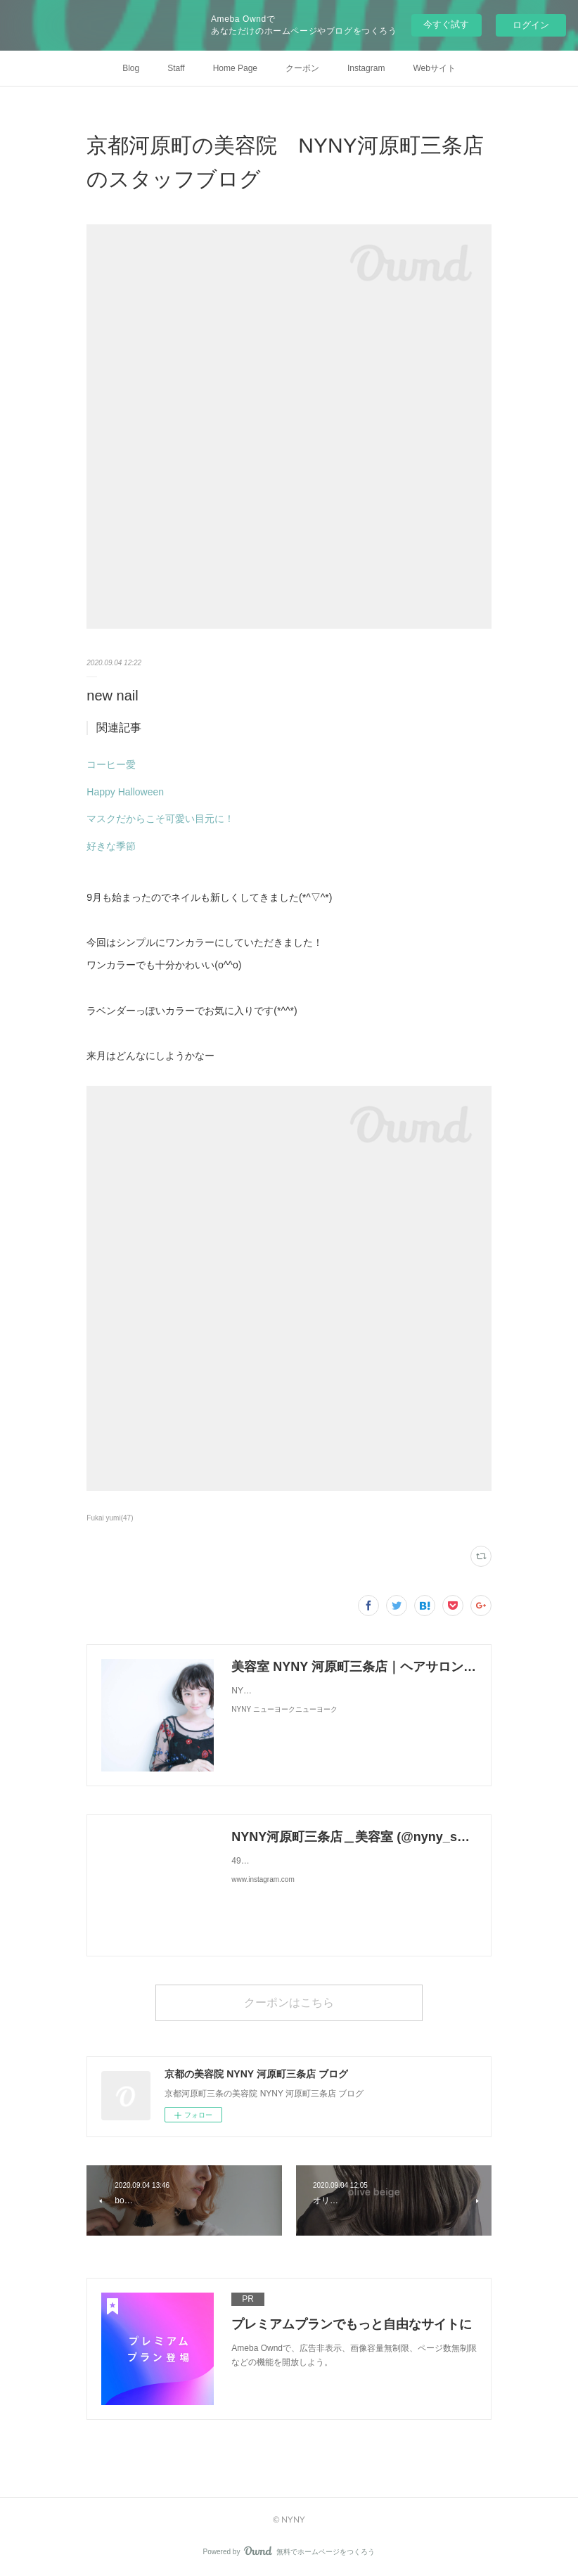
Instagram (366, 68)
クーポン (302, 68)
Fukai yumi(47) (109, 1518)
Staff (175, 68)
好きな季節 (111, 846)
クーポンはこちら (289, 2001)
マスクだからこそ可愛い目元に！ (160, 818)
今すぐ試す (446, 24)
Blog (130, 68)
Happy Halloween (125, 791)
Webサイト (434, 68)
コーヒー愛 (111, 764)
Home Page (235, 68)
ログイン (531, 25)
